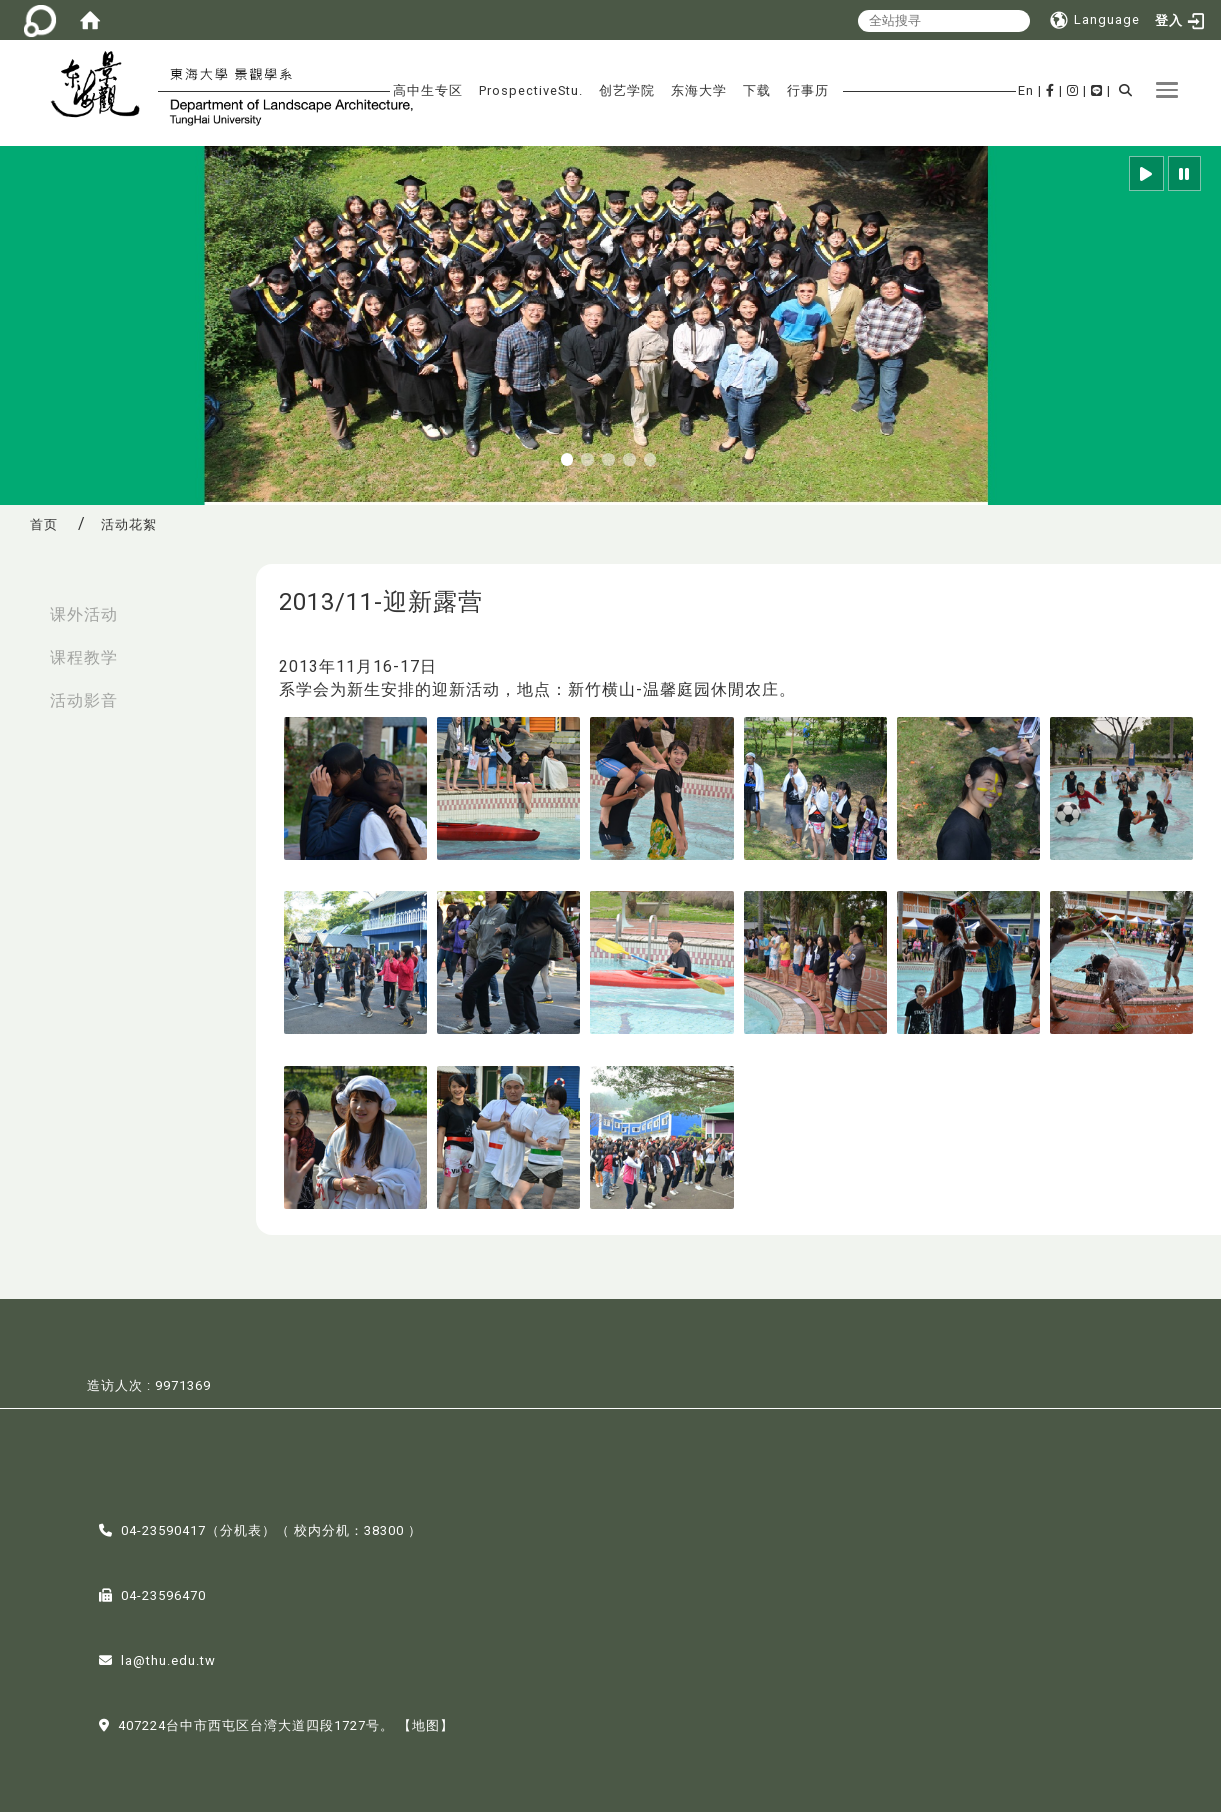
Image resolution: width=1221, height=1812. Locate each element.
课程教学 (84, 657)
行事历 (808, 90)
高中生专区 (428, 90)
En (1026, 90)
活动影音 (84, 700)
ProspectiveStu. (531, 90)
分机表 (241, 1528)
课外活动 (84, 614)
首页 (44, 524)
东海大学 (699, 90)
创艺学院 (627, 90)
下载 (757, 90)
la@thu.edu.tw (168, 1658)
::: (21, 604)
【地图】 (426, 1723)
